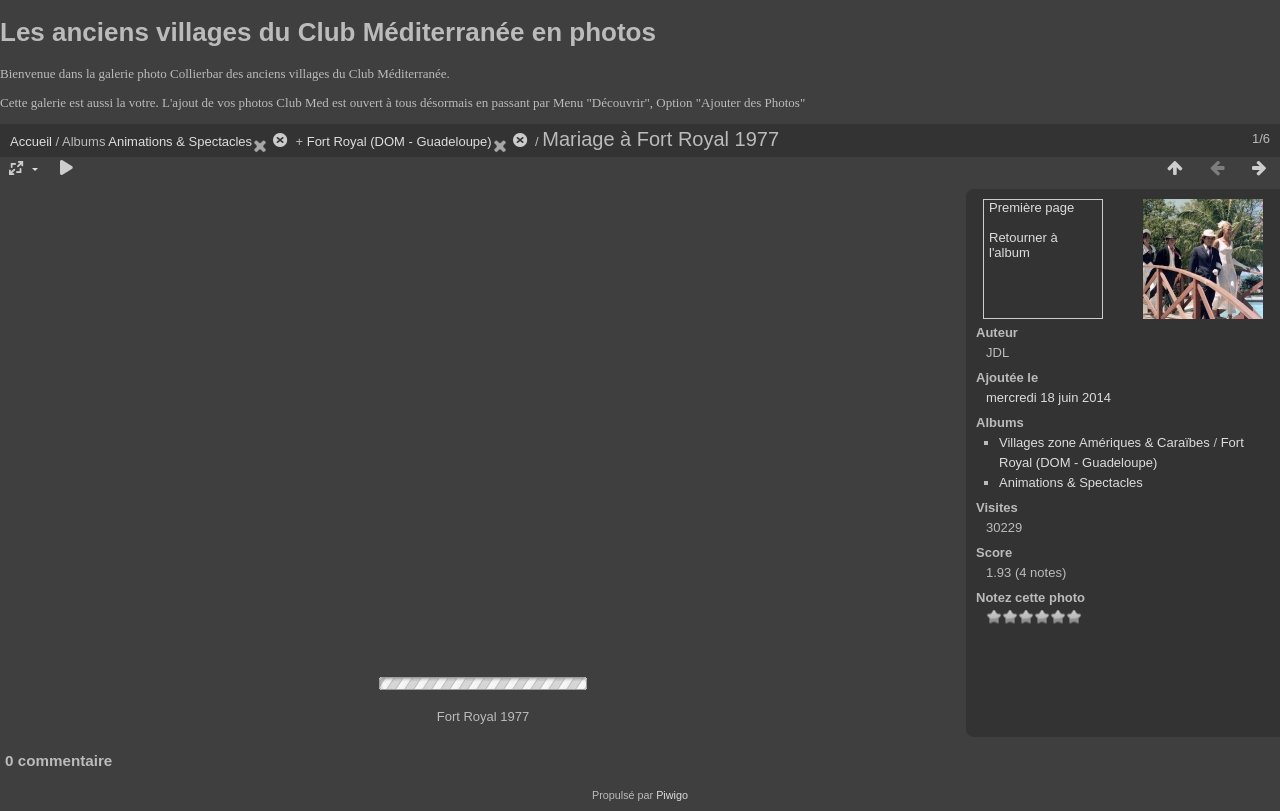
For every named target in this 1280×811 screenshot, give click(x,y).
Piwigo (672, 795)
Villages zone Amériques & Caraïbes (1104, 442)
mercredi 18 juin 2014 (1048, 397)
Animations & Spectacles (180, 141)
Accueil (31, 141)
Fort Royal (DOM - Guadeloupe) (399, 141)
